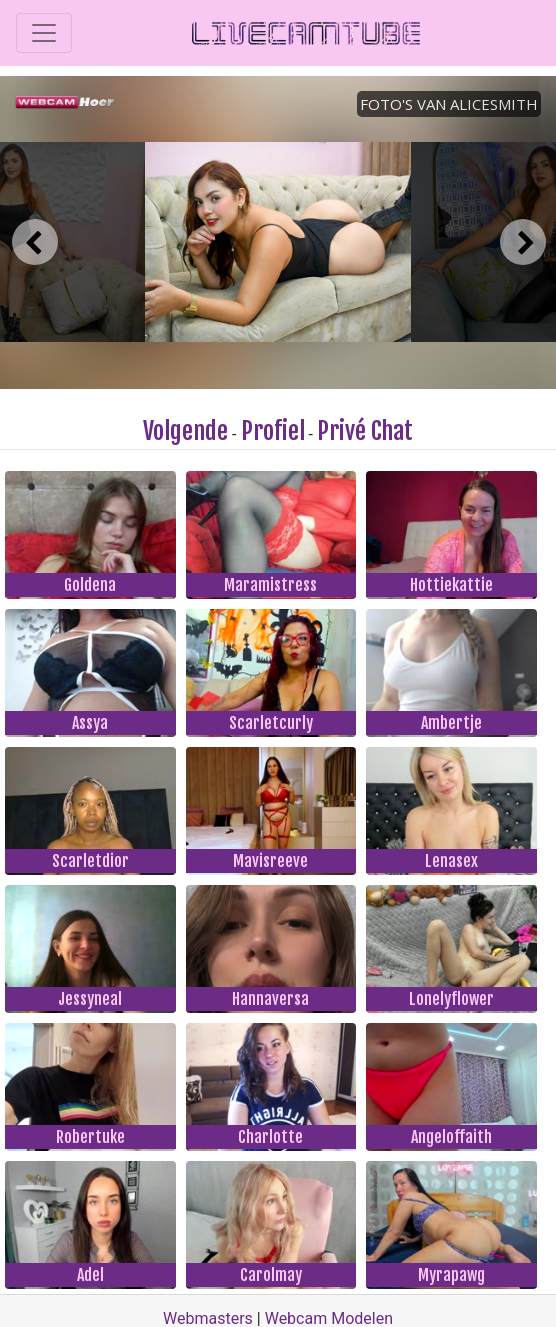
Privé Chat (365, 431)
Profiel (273, 431)
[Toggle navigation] (44, 33)
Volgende (185, 431)
